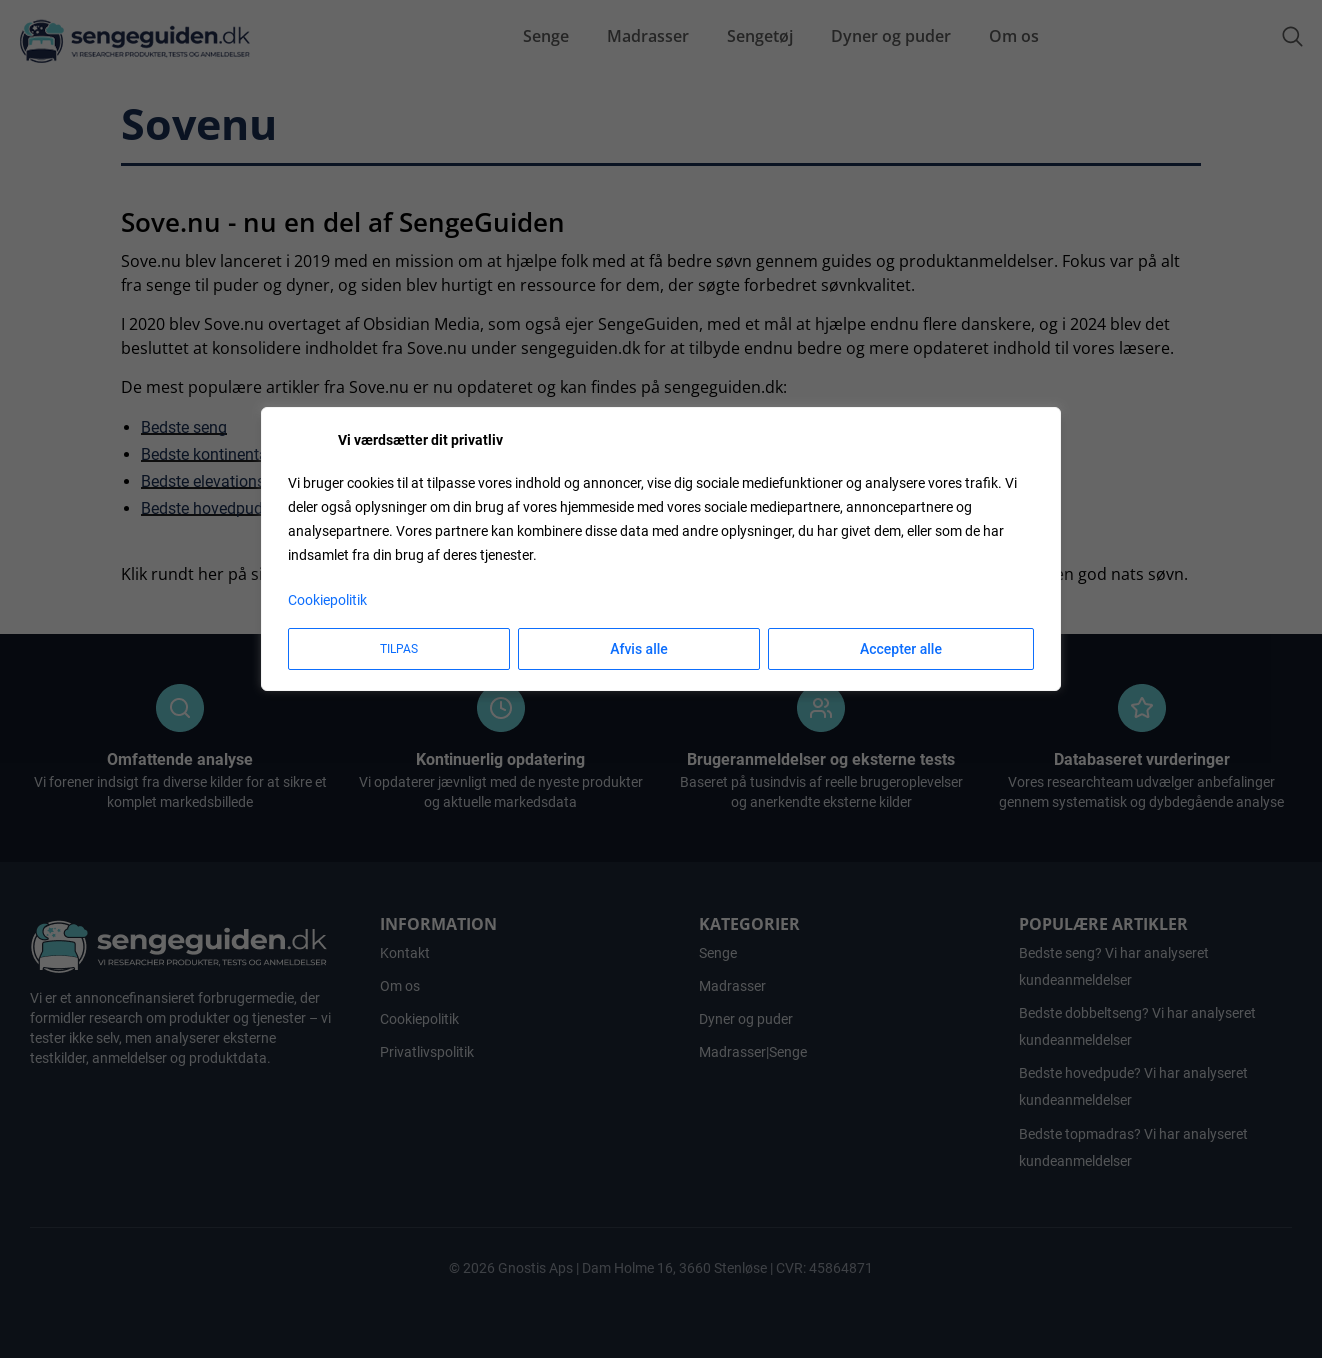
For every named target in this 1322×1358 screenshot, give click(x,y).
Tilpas (399, 649)
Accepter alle (901, 649)
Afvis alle (639, 649)
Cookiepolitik (327, 600)
